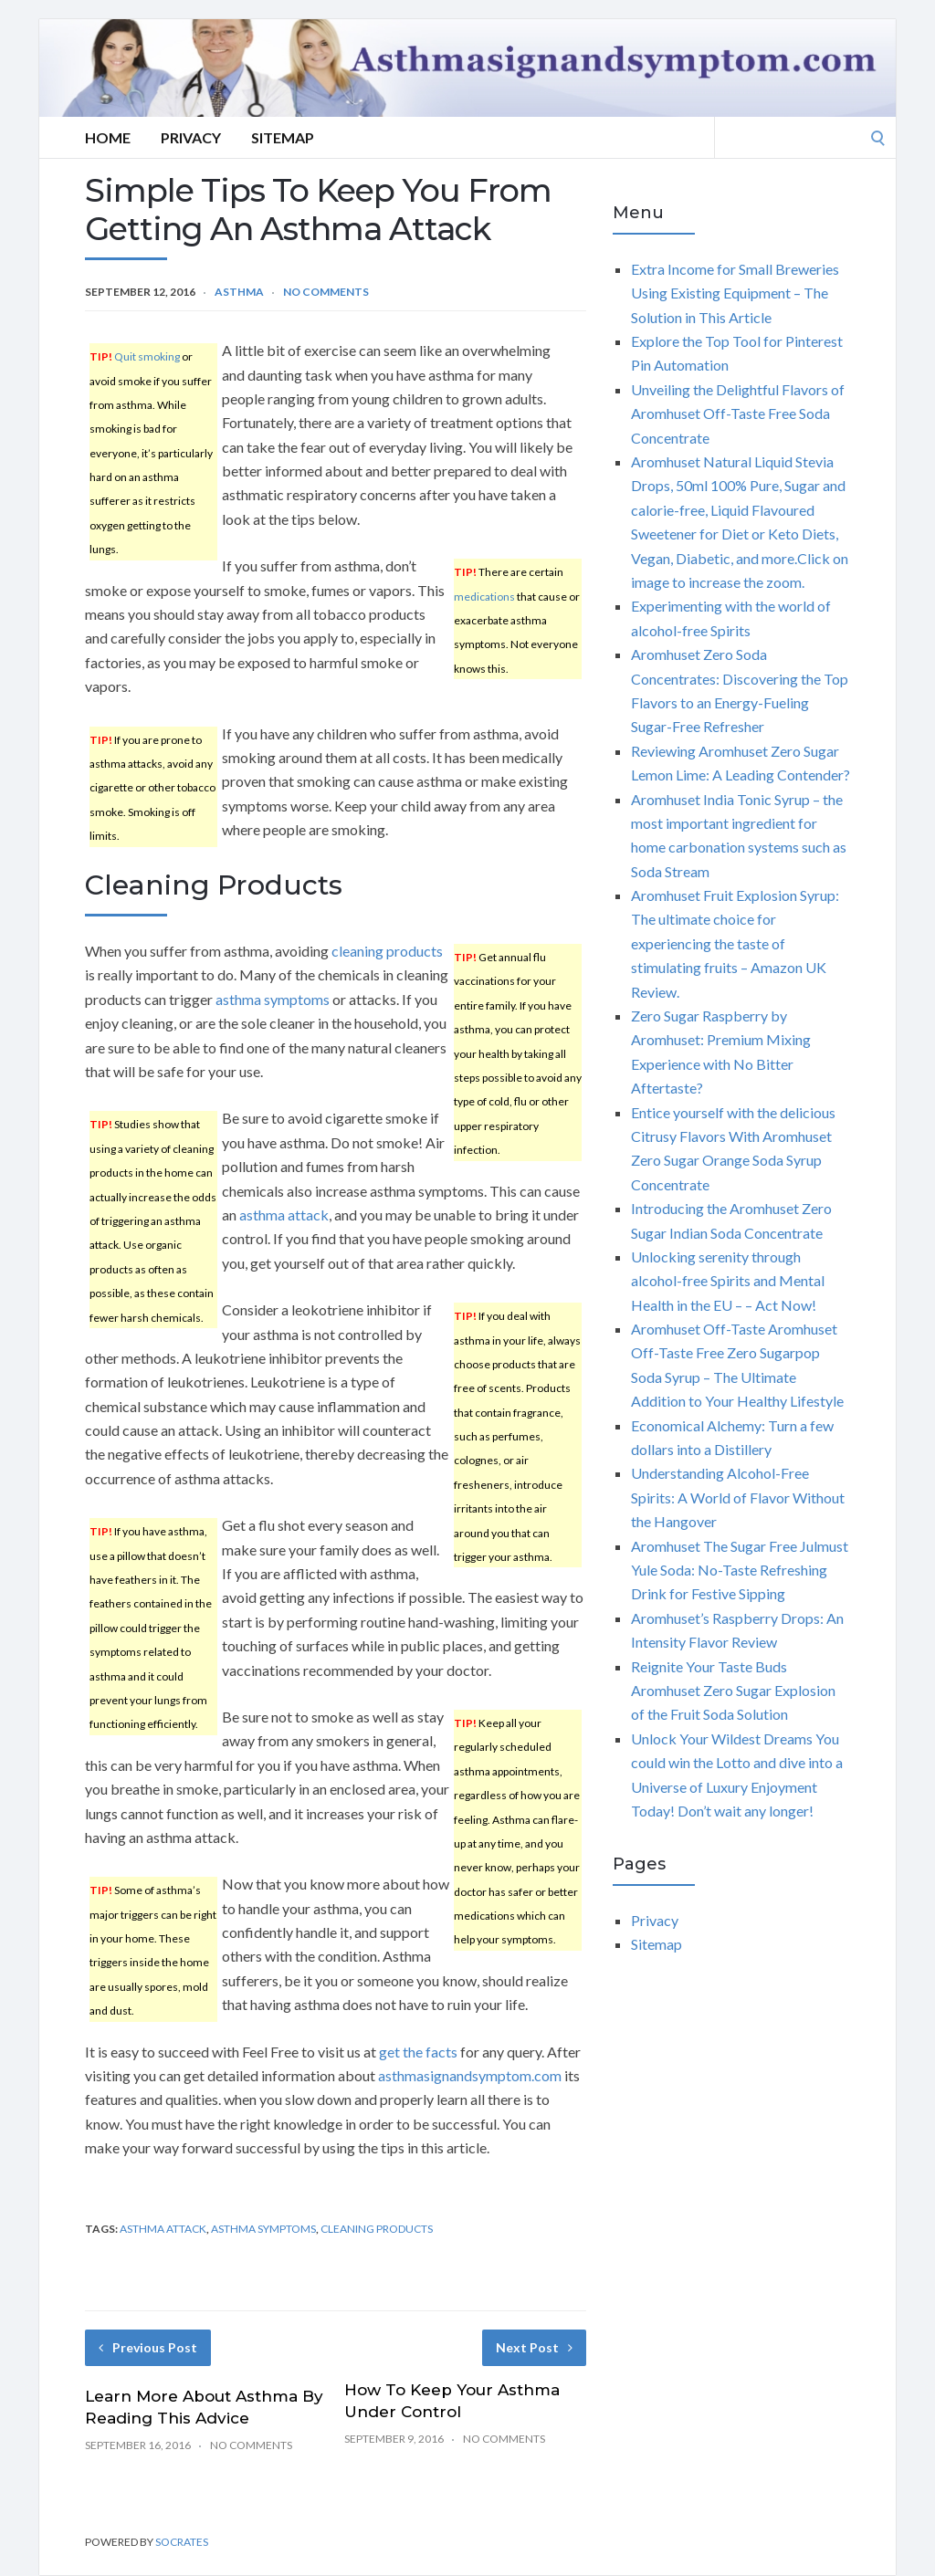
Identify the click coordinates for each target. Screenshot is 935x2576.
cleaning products (387, 950)
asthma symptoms (272, 999)
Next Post (534, 2347)
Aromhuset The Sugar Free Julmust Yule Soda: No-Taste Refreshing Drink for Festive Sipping (739, 1570)
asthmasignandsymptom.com (470, 2075)
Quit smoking (147, 356)
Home (108, 137)
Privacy (191, 137)
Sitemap (282, 137)
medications (484, 596)
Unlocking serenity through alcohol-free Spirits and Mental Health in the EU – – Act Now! (728, 1281)
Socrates (181, 2542)
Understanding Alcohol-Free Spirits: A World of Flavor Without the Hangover (738, 1497)
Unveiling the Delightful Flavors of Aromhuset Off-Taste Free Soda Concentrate (738, 413)
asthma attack (284, 1214)
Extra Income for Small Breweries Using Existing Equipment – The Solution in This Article (735, 293)
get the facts (418, 2051)
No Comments (326, 291)
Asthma (239, 291)
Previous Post (148, 2347)
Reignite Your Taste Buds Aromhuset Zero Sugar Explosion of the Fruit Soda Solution (733, 1690)
